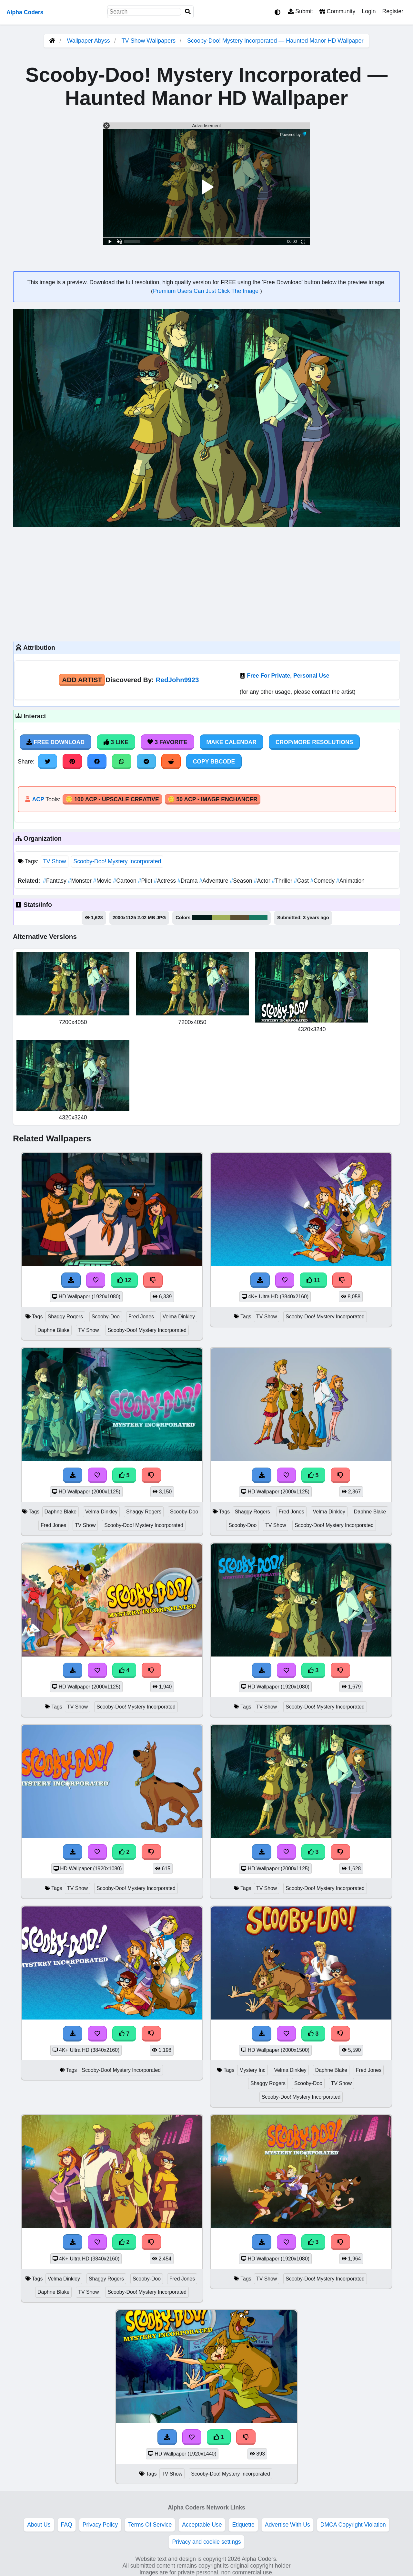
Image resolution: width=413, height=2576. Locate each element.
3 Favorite (167, 742)
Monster (80, 881)
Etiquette (243, 2524)
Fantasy (55, 881)
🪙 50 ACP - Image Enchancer (212, 799)
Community (337, 11)
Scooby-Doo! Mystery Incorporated (117, 861)
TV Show (54, 861)
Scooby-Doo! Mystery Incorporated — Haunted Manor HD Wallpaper (275, 40)
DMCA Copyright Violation (353, 2524)
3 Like (116, 742)
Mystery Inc (252, 2070)
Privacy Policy (100, 2524)
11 (313, 1280)
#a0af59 (221, 917)
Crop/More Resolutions (314, 742)
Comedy (323, 881)
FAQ (66, 2524)
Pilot (146, 881)
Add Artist (82, 679)
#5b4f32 (239, 917)
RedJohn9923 (177, 679)
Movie (103, 881)
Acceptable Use (202, 2524)
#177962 (258, 917)
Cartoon (125, 881)
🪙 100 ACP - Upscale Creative (112, 799)
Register (392, 11)
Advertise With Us (287, 2524)
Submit (300, 11)
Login (369, 11)
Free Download (55, 742)
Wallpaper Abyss (88, 40)
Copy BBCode (214, 761)
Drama (188, 881)
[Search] (187, 12)
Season (242, 881)
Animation (350, 881)
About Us (38, 2524)
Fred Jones (141, 1316)
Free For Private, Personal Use (288, 675)
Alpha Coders (24, 12)
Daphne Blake (53, 1330)
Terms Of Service (150, 2524)
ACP (38, 799)
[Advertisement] (206, 583)
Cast (302, 881)
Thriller (283, 881)
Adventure (214, 881)
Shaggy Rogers (65, 1316)
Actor (263, 881)
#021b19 (202, 917)
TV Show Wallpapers (149, 40)
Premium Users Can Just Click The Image (206, 291)
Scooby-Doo (106, 1316)
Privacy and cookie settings (206, 2542)
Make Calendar (231, 742)
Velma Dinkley (179, 1316)
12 (124, 1280)
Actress (165, 881)
